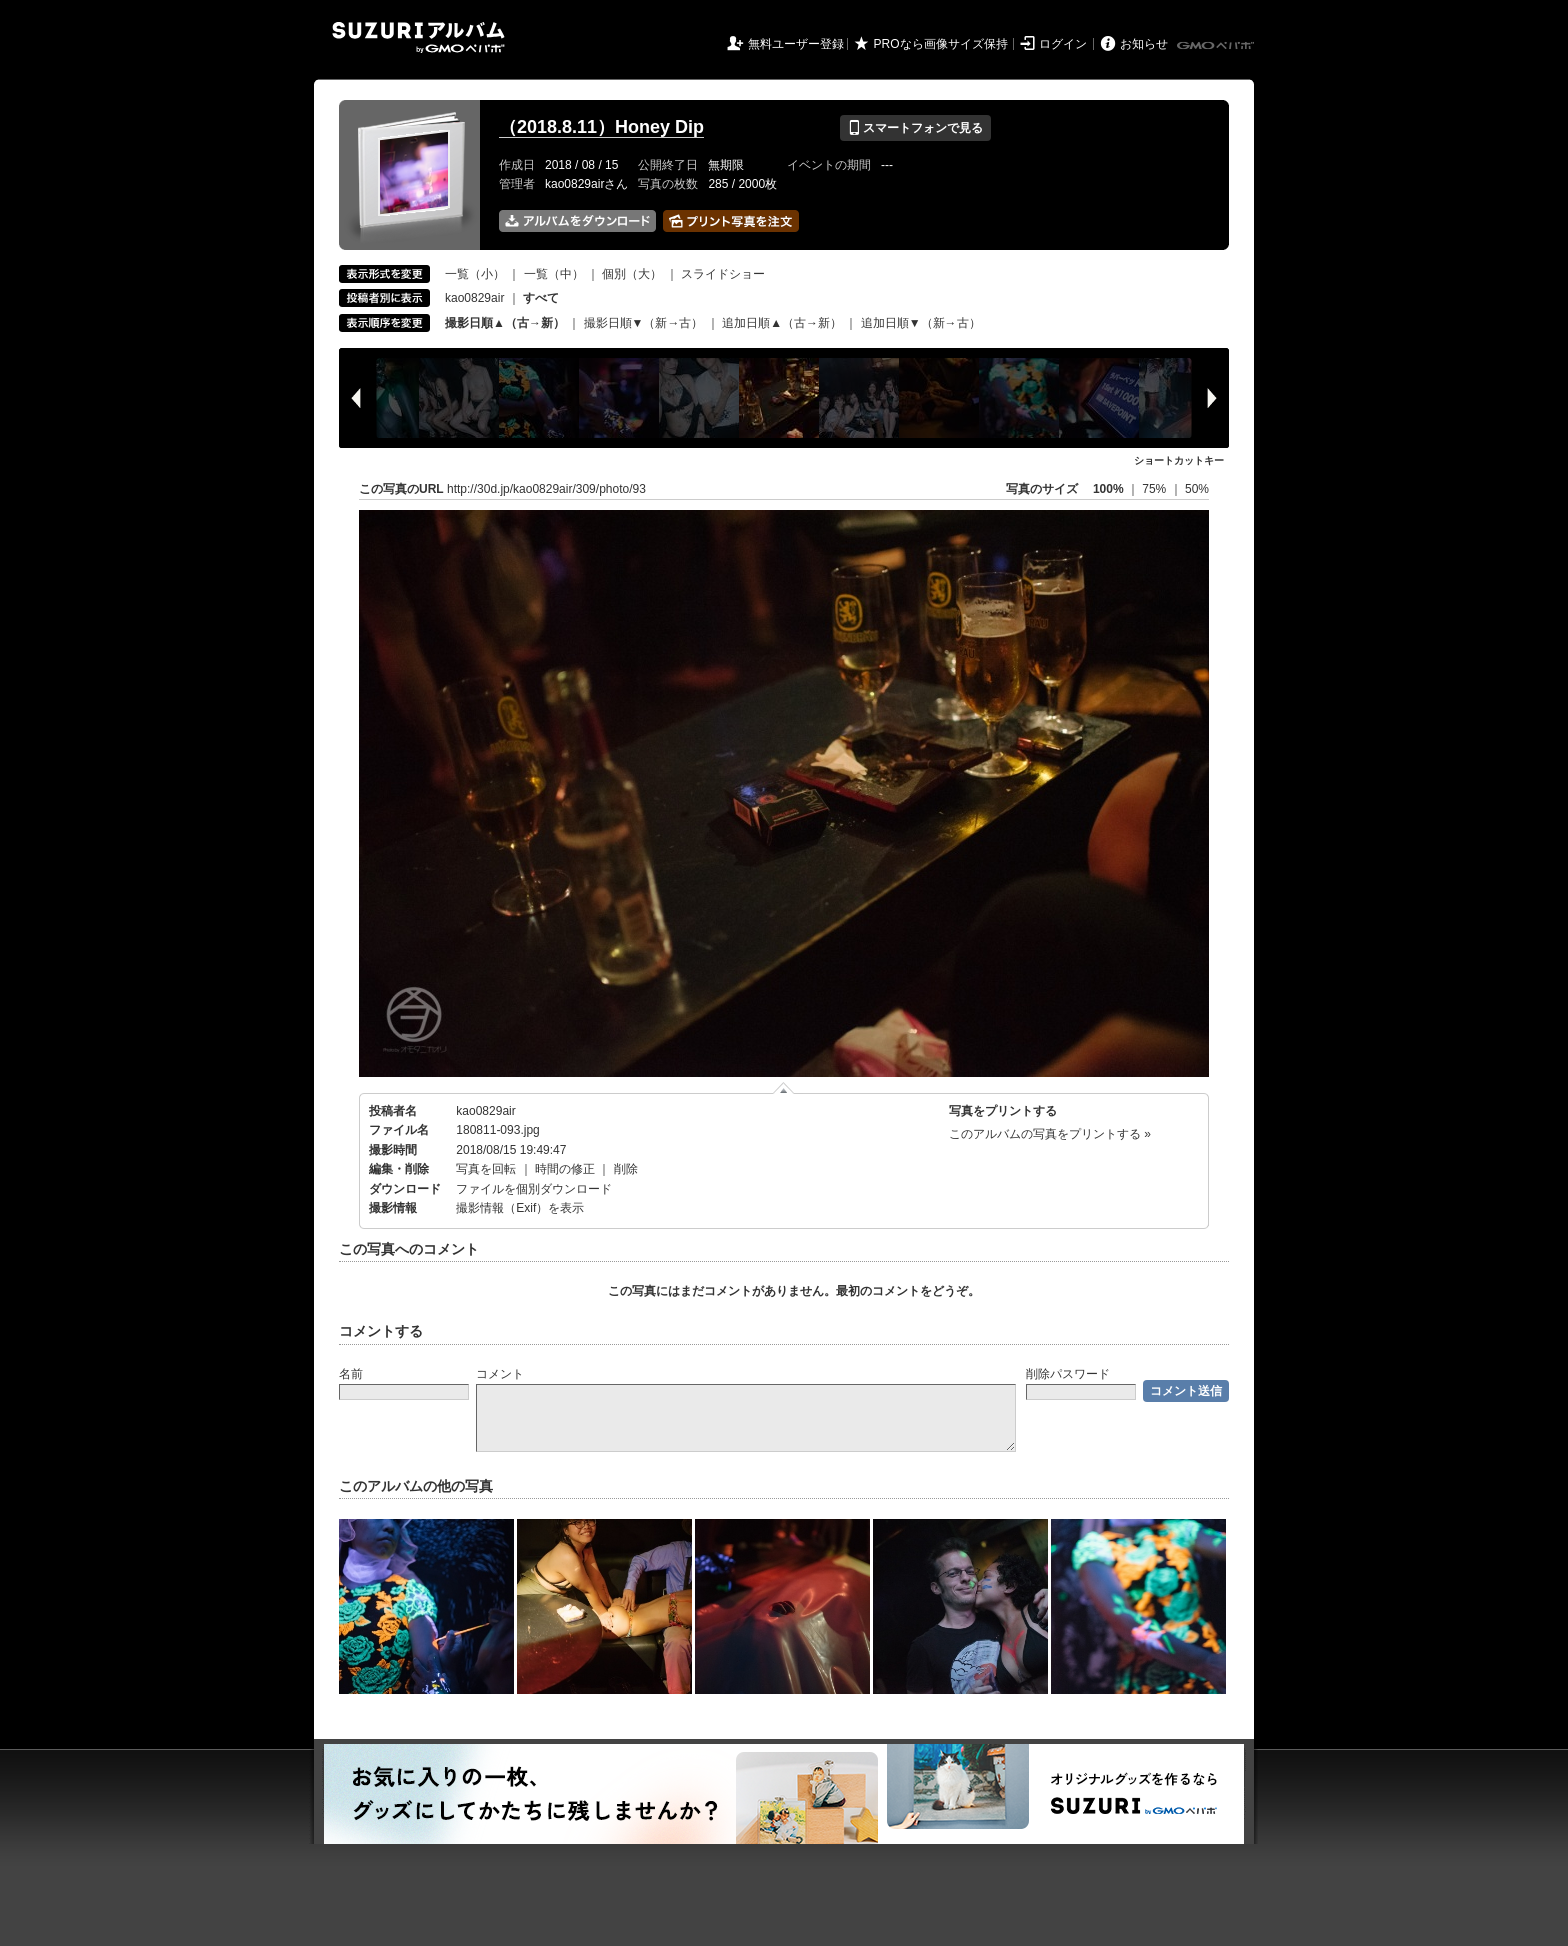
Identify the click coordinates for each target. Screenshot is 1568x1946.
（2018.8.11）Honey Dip (601, 127)
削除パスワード (1068, 1374)
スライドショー (723, 274)
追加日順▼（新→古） (921, 323)
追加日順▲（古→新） (782, 323)
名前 (351, 1374)
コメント (500, 1374)
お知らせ (1144, 44)
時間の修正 (565, 1169)
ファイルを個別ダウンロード (534, 1189)
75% (1155, 489)
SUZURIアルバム (418, 37)
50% (1197, 489)
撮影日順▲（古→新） (505, 323)
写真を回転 (486, 1169)
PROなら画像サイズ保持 (941, 44)
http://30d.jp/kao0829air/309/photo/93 (546, 489)
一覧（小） (475, 274)
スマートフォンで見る (915, 128)
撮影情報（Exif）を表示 (520, 1208)
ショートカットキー (1179, 460)
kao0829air (474, 298)
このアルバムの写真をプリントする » (1050, 1134)
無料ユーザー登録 (796, 44)
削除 (626, 1169)
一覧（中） (554, 274)
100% (1108, 489)
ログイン (1063, 44)
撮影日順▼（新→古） (644, 323)
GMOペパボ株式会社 (1217, 46)
